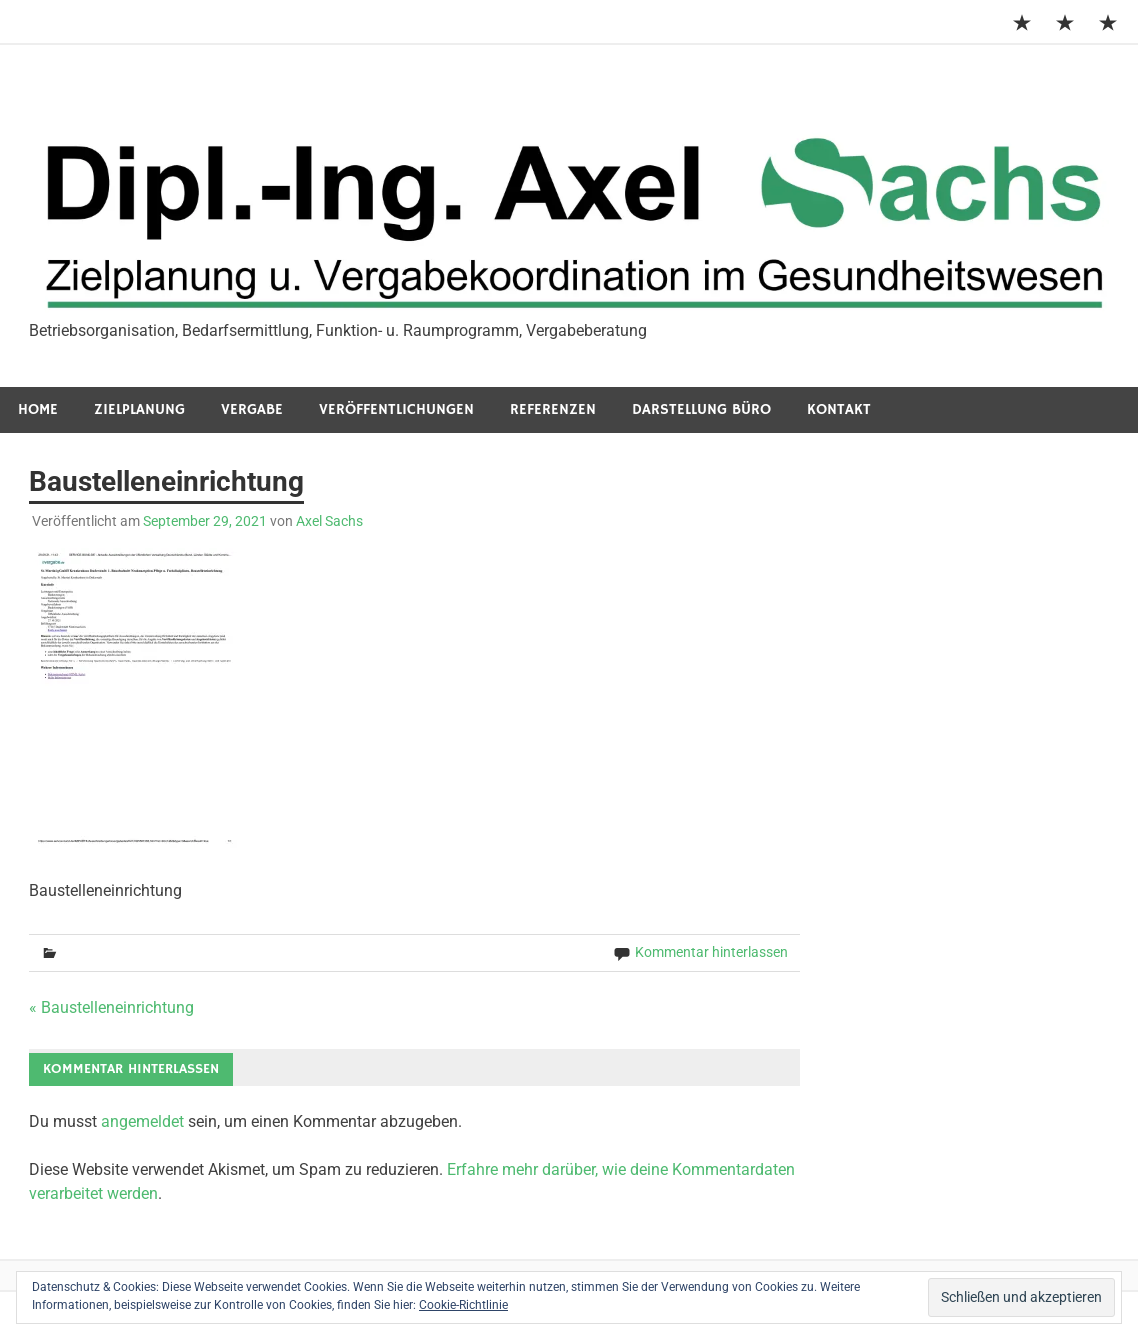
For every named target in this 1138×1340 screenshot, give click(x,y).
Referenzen (553, 409)
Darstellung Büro (701, 409)
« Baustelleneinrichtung (111, 1007)
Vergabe (252, 409)
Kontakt (839, 409)
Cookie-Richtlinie (463, 1305)
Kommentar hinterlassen (711, 952)
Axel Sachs (329, 521)
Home (38, 409)
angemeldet (142, 1121)
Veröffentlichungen (396, 409)
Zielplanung (139, 409)
